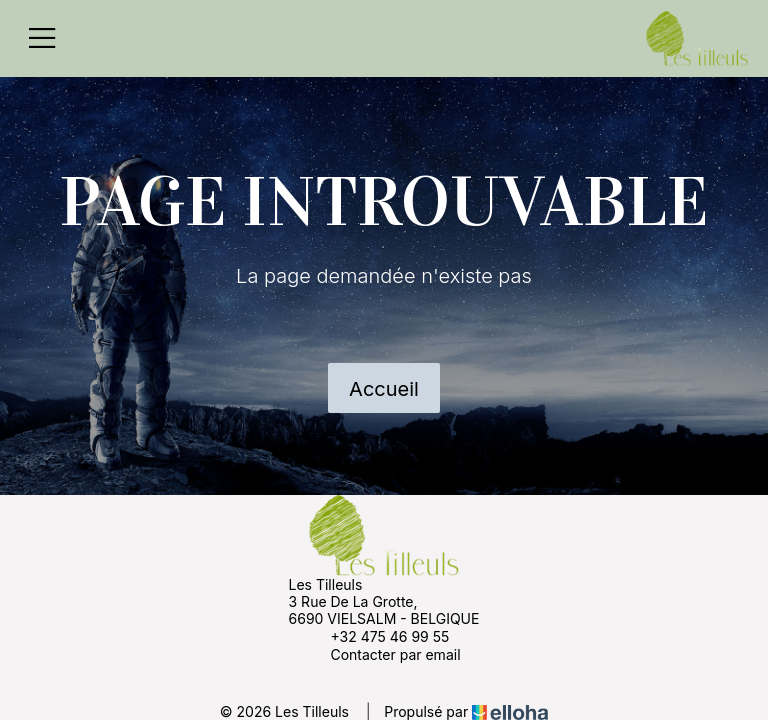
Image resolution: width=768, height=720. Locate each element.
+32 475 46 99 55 (378, 636)
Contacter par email (383, 654)
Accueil (384, 389)
